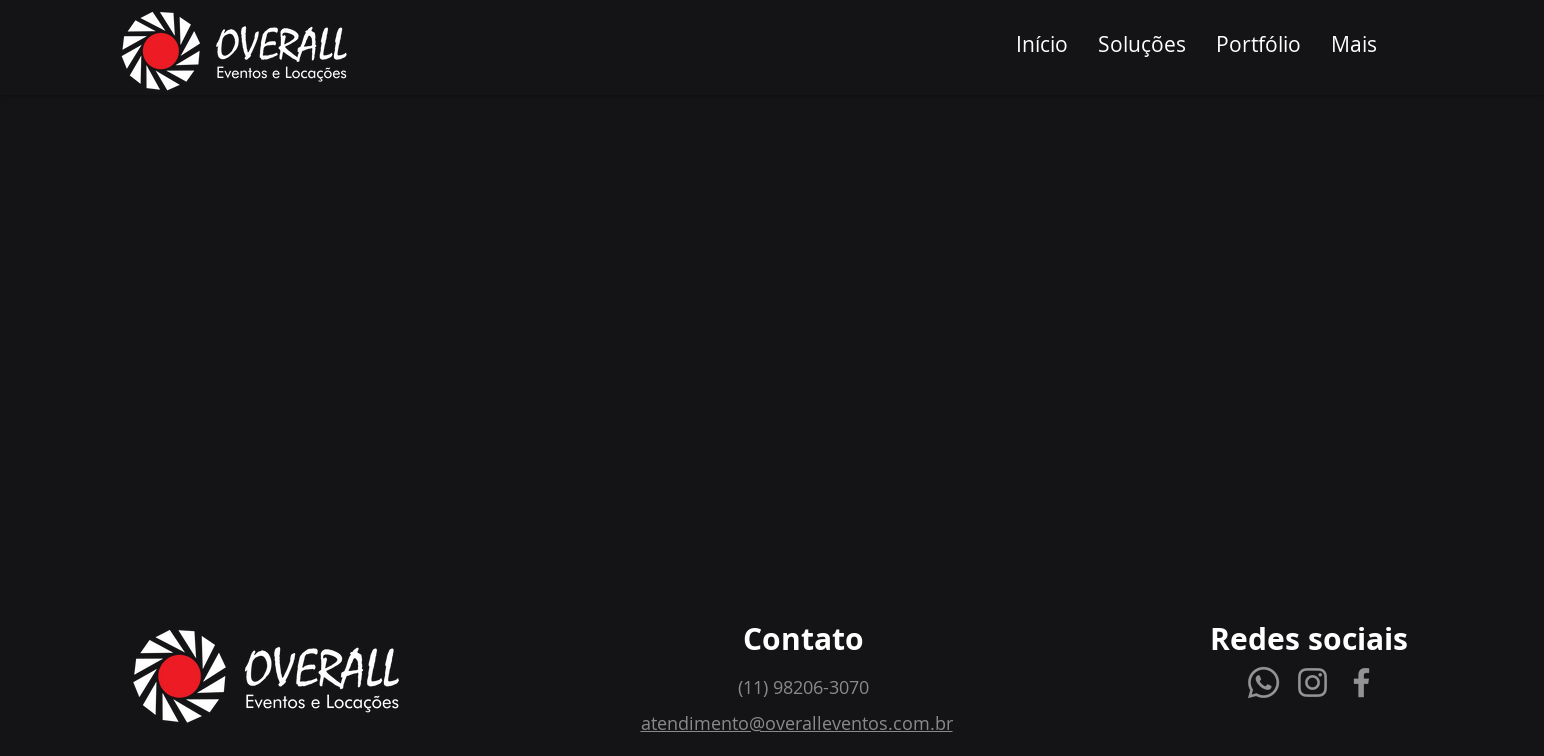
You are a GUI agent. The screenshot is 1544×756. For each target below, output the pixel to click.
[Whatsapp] (1263, 682)
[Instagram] (1312, 682)
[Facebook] (1361, 682)
